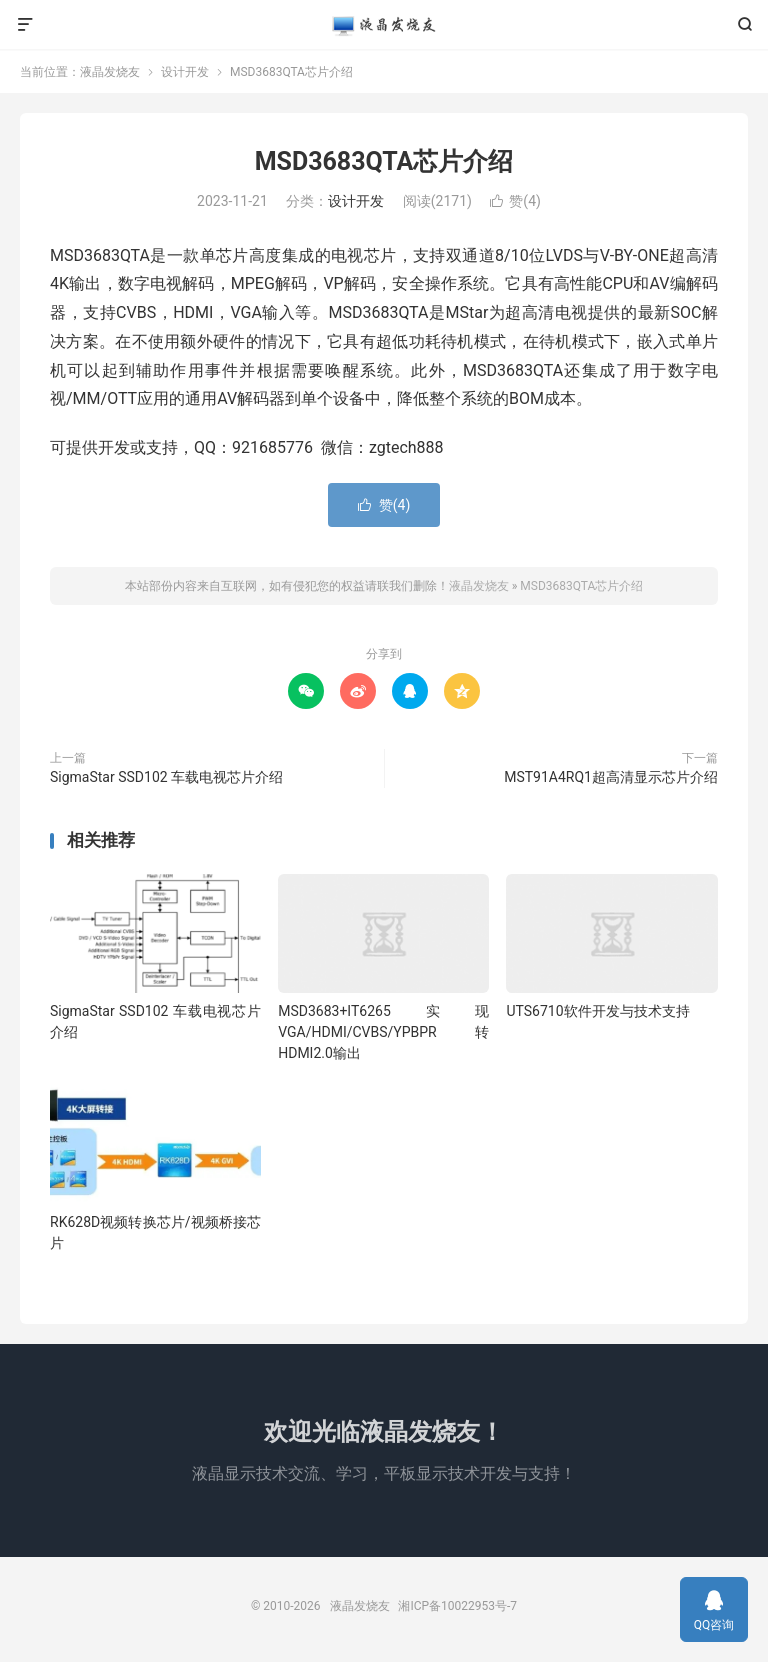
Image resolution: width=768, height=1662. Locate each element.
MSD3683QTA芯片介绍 (384, 161)
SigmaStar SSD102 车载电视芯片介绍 (166, 777)
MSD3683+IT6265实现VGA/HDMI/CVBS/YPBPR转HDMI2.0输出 (383, 1032)
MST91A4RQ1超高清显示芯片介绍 (611, 777)
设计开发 (185, 72)
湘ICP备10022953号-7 (457, 1606)
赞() (515, 201)
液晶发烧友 (383, 25)
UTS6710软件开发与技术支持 (597, 1011)
